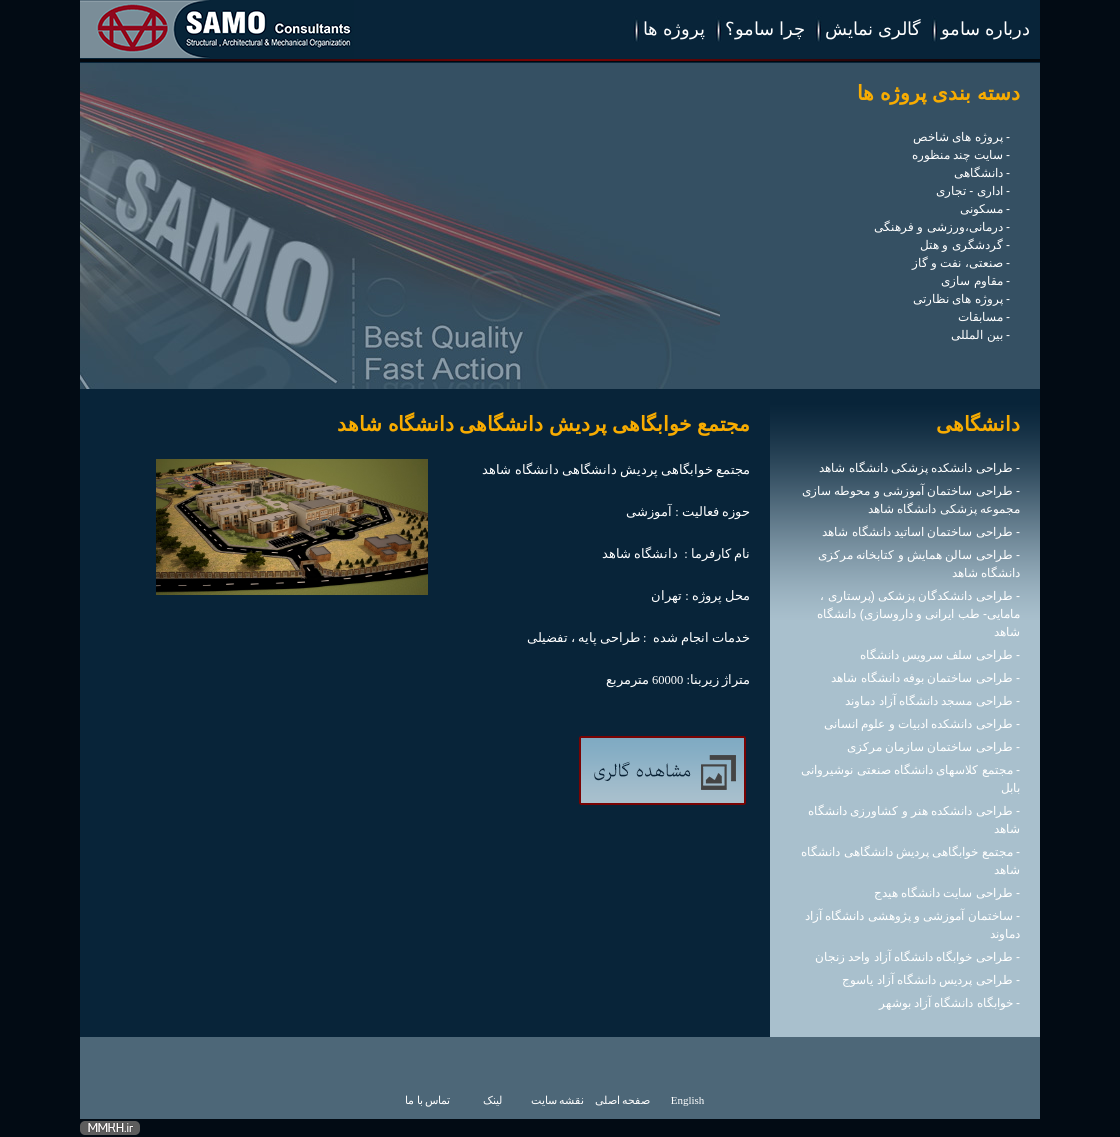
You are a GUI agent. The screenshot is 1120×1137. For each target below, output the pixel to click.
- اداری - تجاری (973, 191)
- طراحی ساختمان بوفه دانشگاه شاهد (925, 678)
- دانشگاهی (982, 173)
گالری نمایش (873, 29)
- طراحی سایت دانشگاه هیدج (947, 893)
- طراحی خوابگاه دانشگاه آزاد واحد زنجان (917, 957)
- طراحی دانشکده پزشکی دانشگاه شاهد (919, 468)
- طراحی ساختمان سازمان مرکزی (933, 747)
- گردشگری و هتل (965, 245)
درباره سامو (985, 29)
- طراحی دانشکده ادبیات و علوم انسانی (922, 724)
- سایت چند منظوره (961, 155)
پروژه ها (674, 29)
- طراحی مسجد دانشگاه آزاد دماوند (932, 701)
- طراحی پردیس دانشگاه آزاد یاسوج (931, 980)
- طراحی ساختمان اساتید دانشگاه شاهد (921, 532)
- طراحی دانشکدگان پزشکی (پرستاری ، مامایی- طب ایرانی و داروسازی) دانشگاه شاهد (918, 614)
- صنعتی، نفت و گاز (961, 263)
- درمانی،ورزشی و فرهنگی (942, 227)
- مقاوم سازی (975, 281)
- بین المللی (980, 335)
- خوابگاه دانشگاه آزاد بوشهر (949, 1003)
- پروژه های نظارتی (961, 299)
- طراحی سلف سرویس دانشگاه (940, 655)
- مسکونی (985, 209)
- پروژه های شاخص (961, 137)
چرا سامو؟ (765, 29)
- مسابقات (984, 317)
